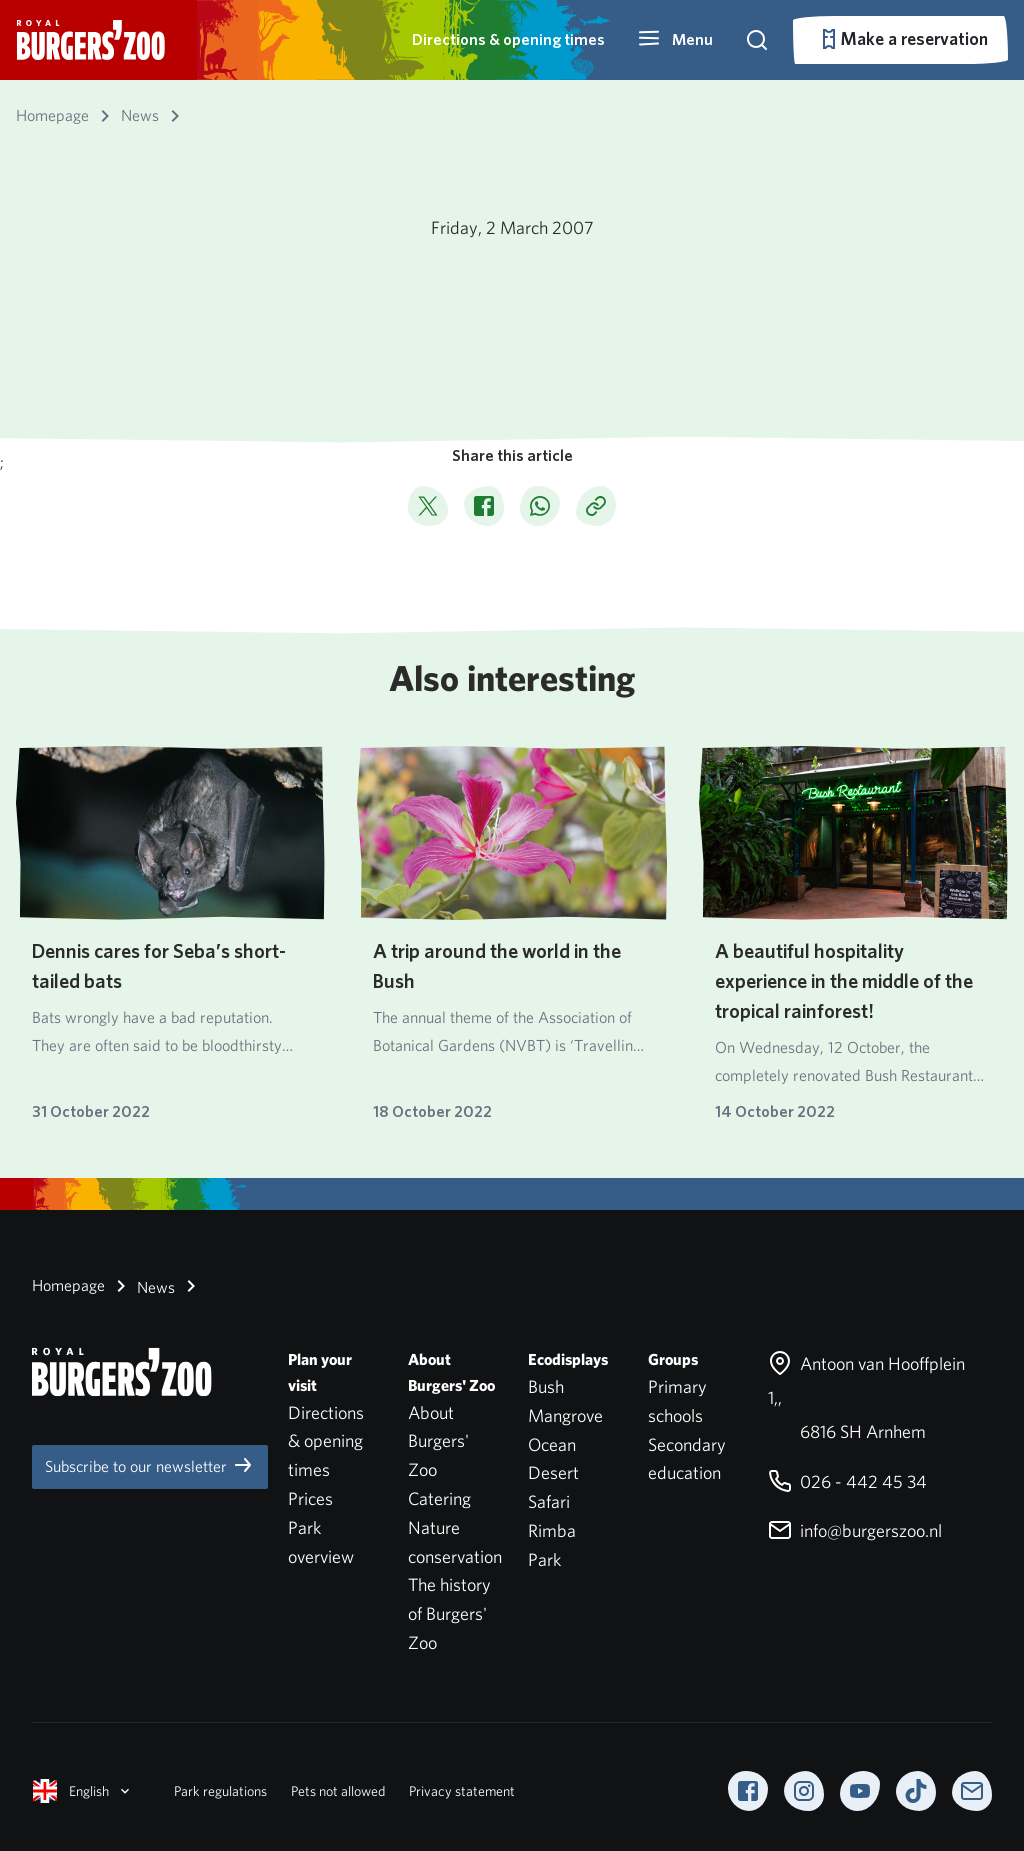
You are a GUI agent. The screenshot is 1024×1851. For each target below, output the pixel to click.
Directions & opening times (508, 39)
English (83, 1791)
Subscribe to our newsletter (150, 1465)
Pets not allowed (338, 1791)
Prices (310, 1498)
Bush (546, 1386)
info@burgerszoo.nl (855, 1530)
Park (544, 1559)
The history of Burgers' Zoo (449, 1613)
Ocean (552, 1444)
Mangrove (565, 1415)
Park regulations (220, 1791)
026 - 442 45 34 (847, 1481)
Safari (549, 1501)
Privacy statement (462, 1791)
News (142, 1286)
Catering (439, 1498)
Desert (553, 1472)
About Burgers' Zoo (438, 1441)
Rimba (552, 1530)
